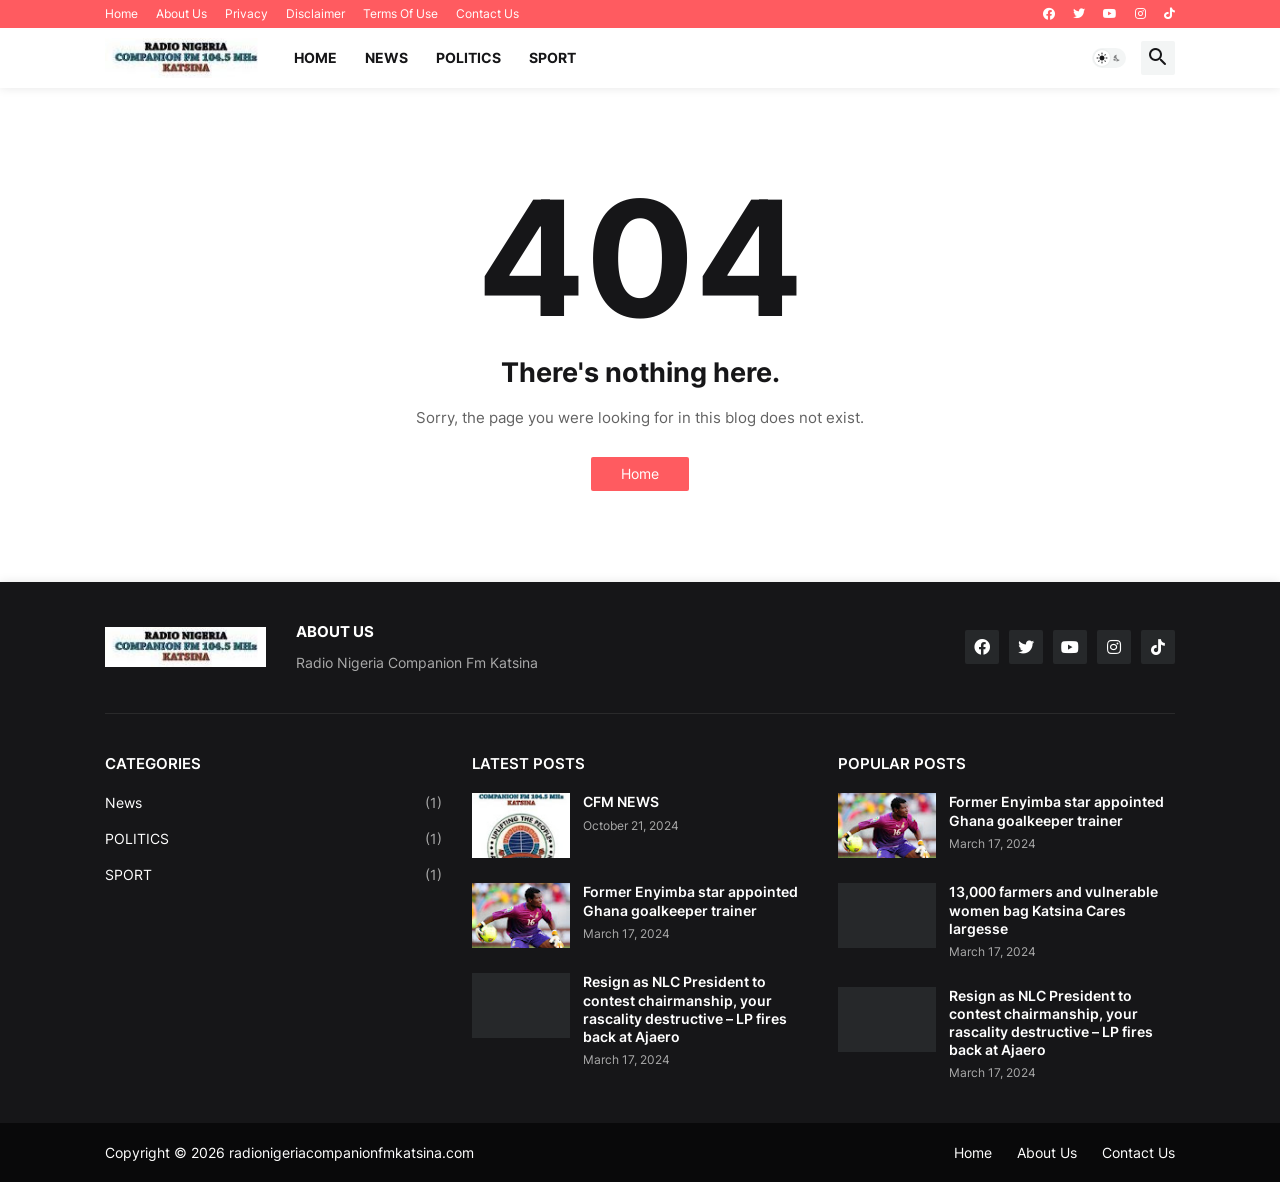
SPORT (552, 57)
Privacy (246, 13)
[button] (1109, 58)
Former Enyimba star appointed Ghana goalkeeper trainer (690, 900)
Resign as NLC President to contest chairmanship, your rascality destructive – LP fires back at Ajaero (685, 1009)
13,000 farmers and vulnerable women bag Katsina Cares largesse (1053, 909)
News (273, 803)
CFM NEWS (621, 801)
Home (121, 13)
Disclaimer (315, 13)
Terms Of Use (400, 13)
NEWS (386, 57)
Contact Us (487, 13)
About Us (181, 13)
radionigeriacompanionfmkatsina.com (351, 1152)
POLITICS (468, 57)
